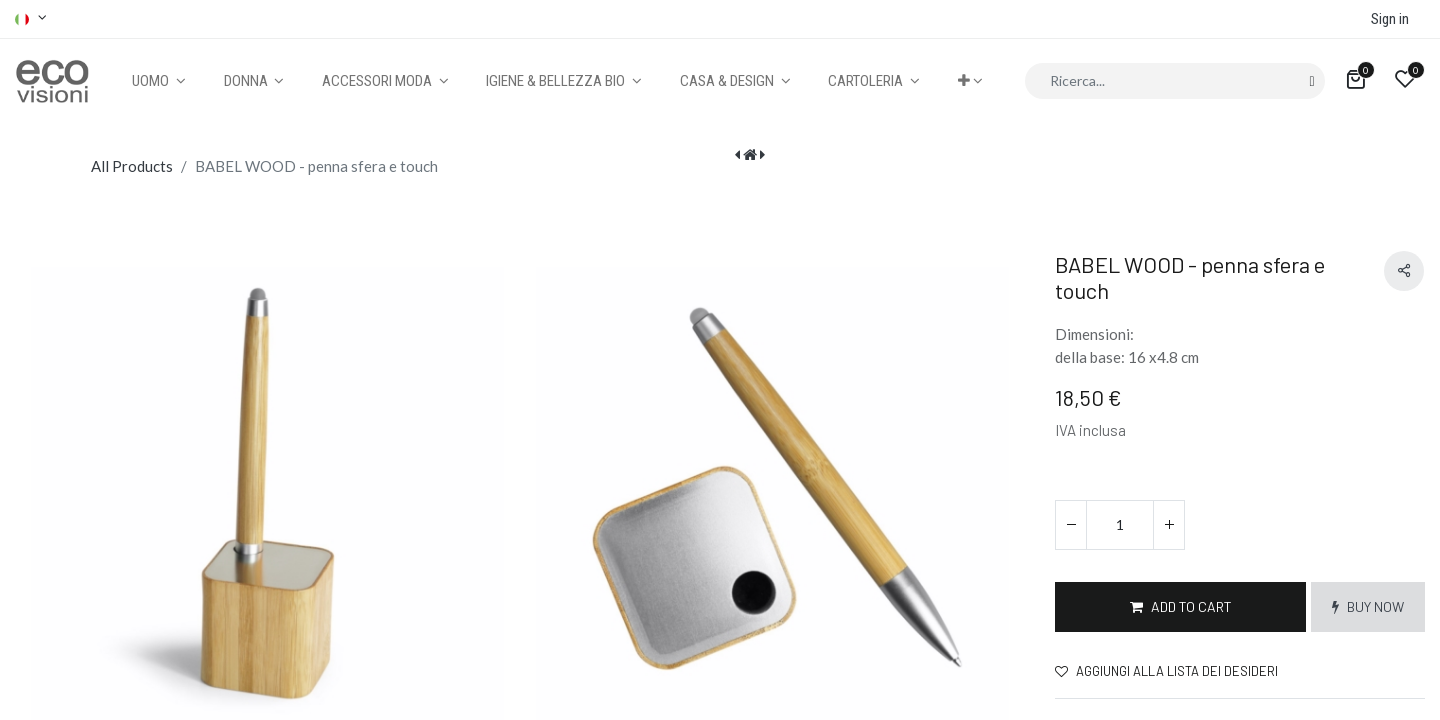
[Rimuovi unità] (1071, 525)
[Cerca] (1312, 81)
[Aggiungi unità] (1169, 525)
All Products (132, 166)
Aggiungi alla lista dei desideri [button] (1166, 671)
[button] (970, 81)
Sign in (1390, 19)
